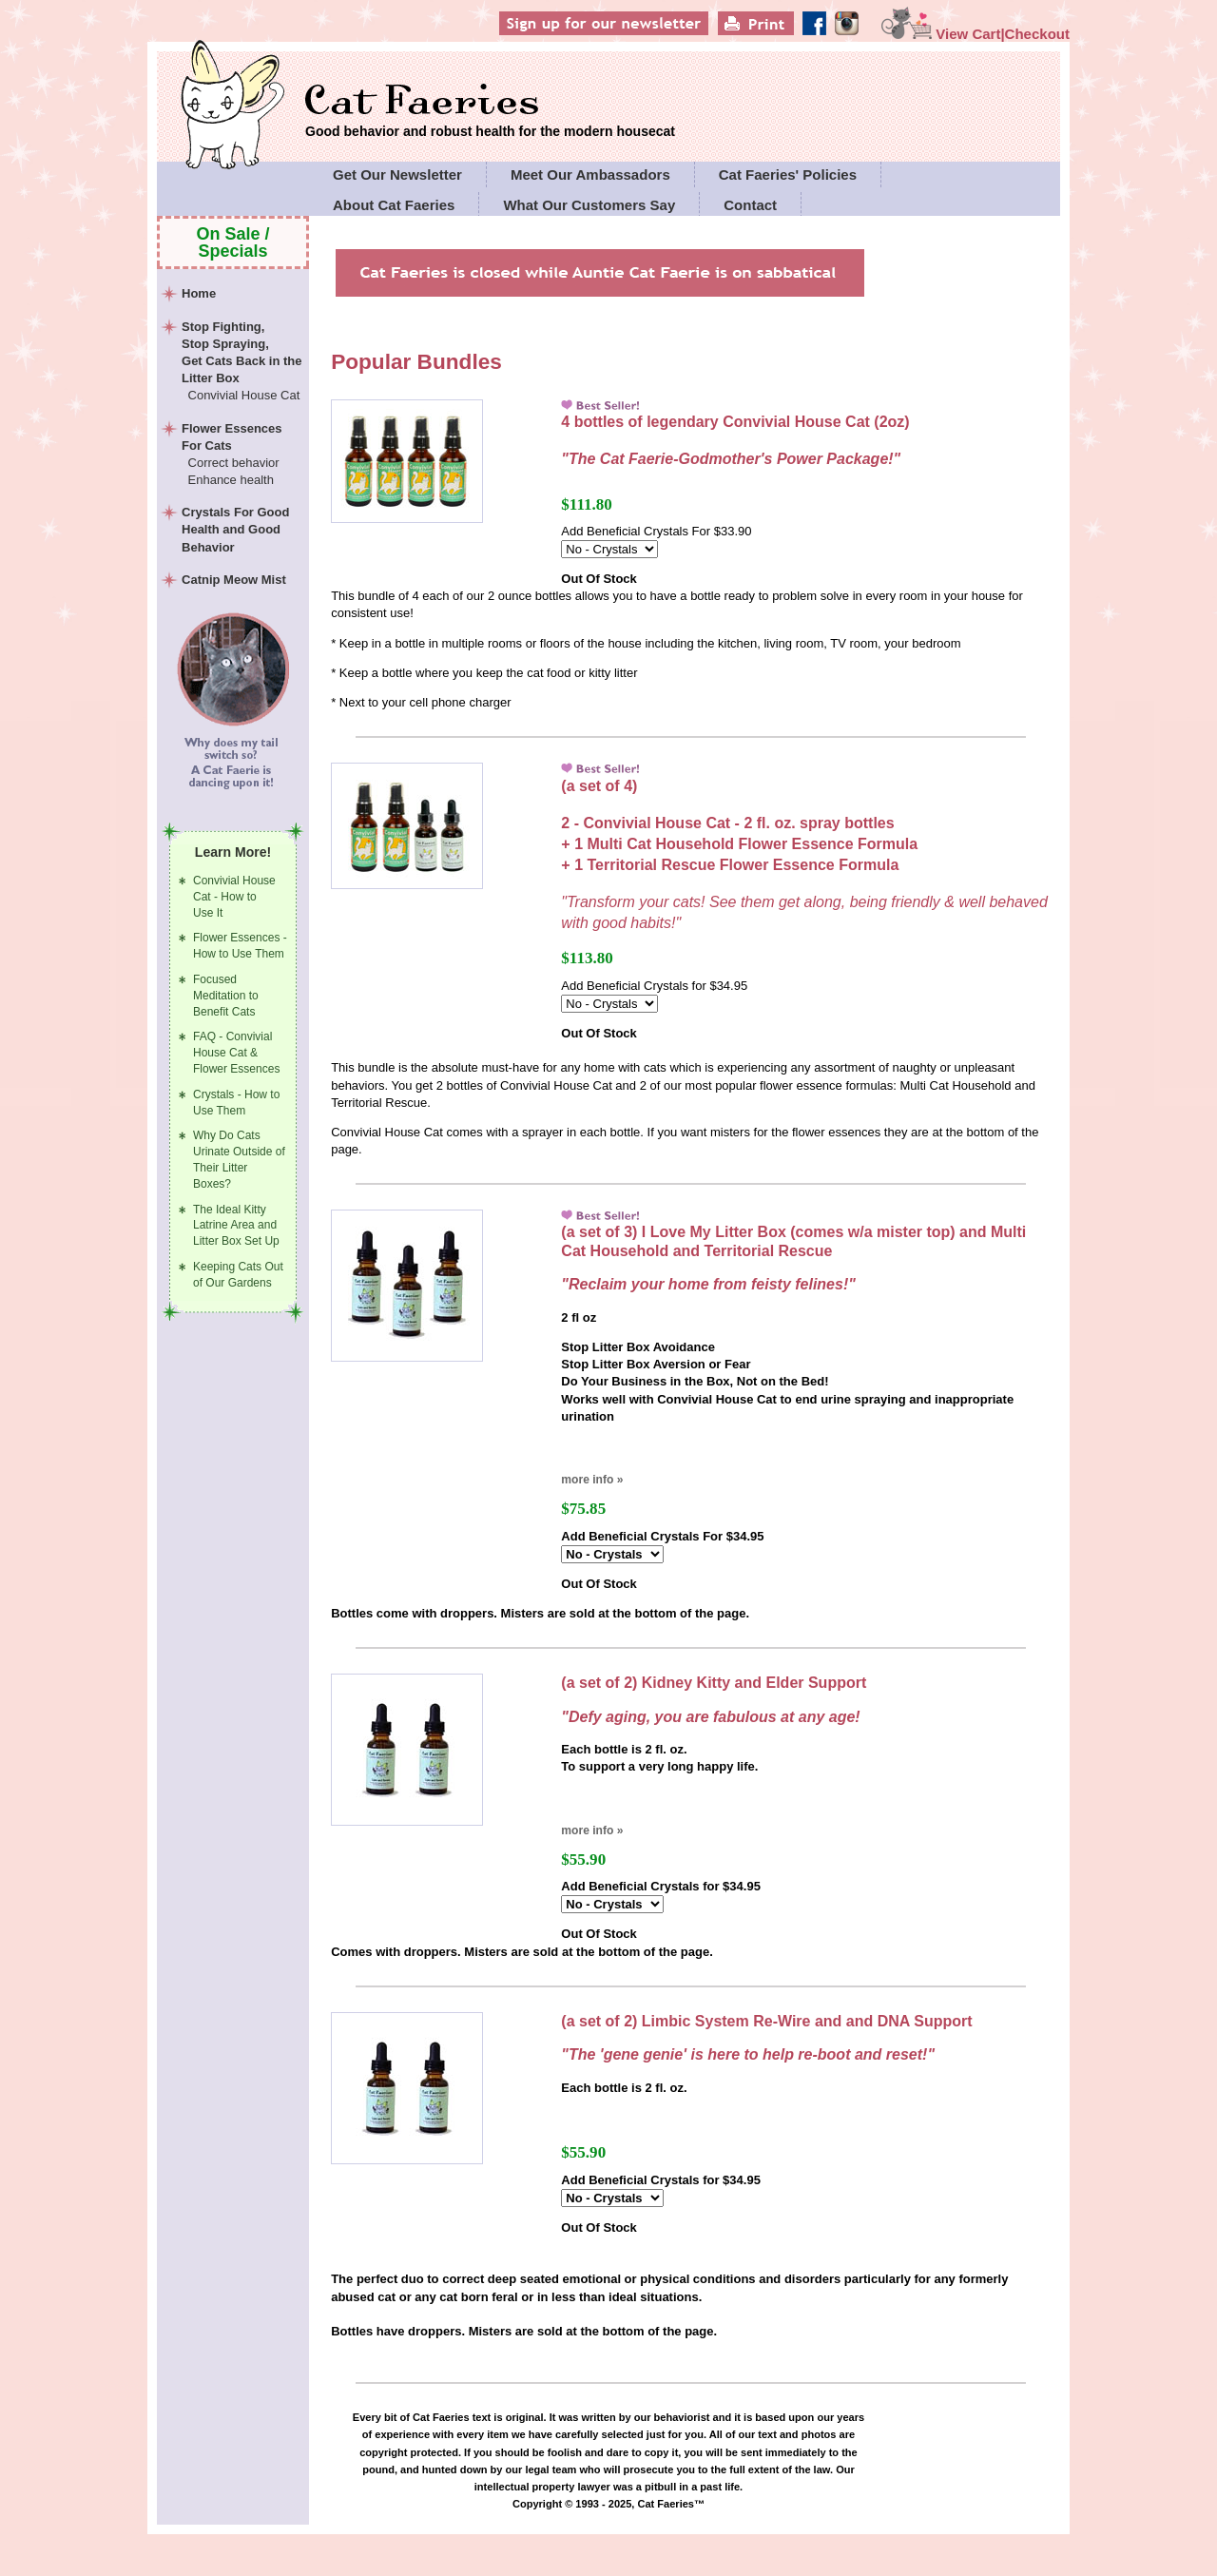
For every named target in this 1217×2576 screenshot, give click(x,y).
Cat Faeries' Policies (788, 174)
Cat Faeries (490, 102)
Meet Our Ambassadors (590, 174)
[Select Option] (609, 549)
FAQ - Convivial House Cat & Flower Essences (236, 1052)
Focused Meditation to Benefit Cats (226, 995)
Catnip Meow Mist (234, 579)
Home (199, 293)
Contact (750, 205)
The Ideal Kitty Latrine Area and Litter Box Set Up (236, 1226)
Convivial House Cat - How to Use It (234, 897)
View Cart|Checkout (975, 34)
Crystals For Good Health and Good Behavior (235, 529)
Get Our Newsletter (397, 174)
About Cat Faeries (393, 205)
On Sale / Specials (233, 242)
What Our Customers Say (589, 205)
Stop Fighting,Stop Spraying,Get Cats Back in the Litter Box (242, 362)
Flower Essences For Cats (242, 455)
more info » (592, 1479)
